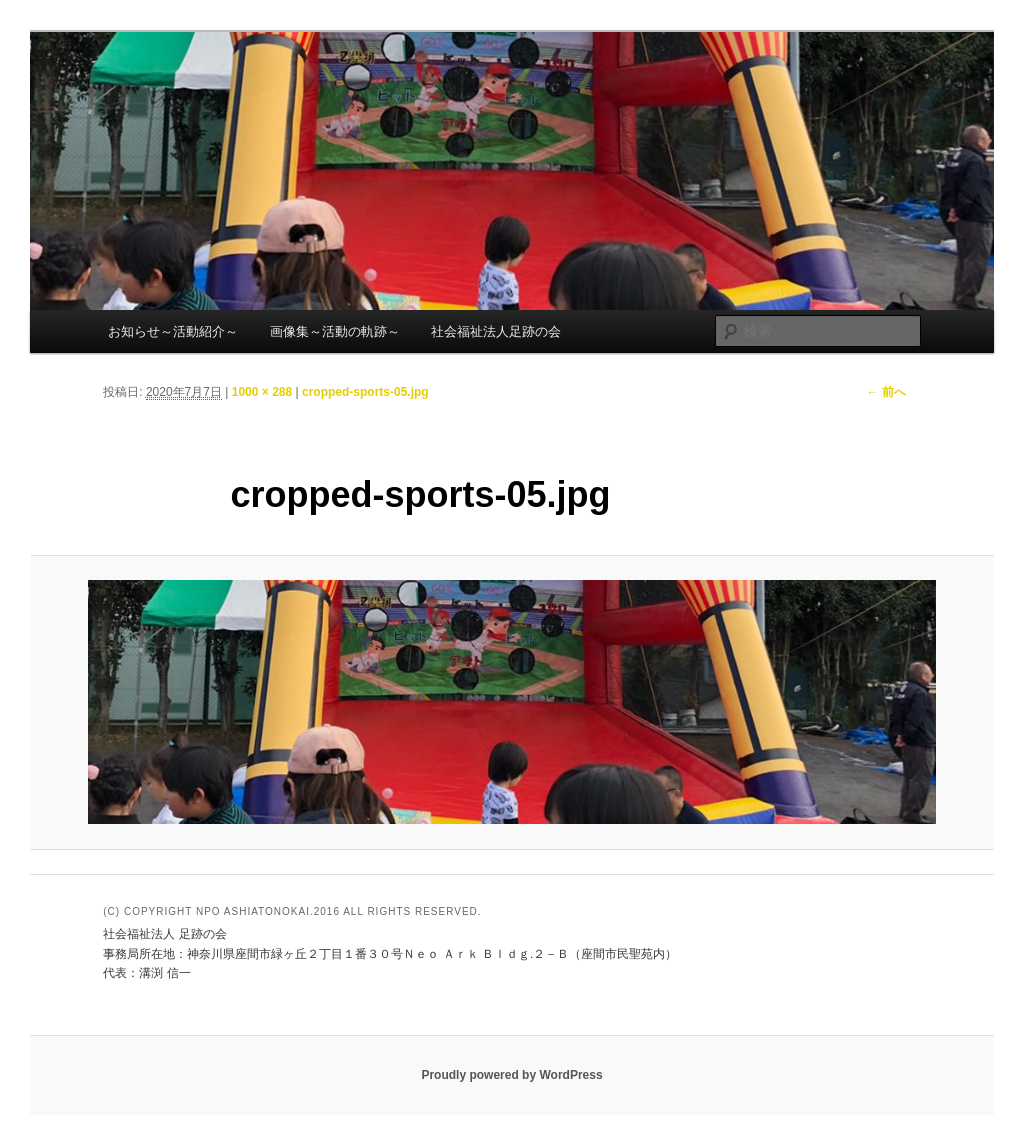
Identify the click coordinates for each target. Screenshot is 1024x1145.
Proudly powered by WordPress (511, 1075)
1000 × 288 (262, 392)
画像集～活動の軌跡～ (335, 331)
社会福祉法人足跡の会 (496, 331)
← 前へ (885, 392)
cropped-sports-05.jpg (365, 392)
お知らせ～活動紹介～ (173, 331)
